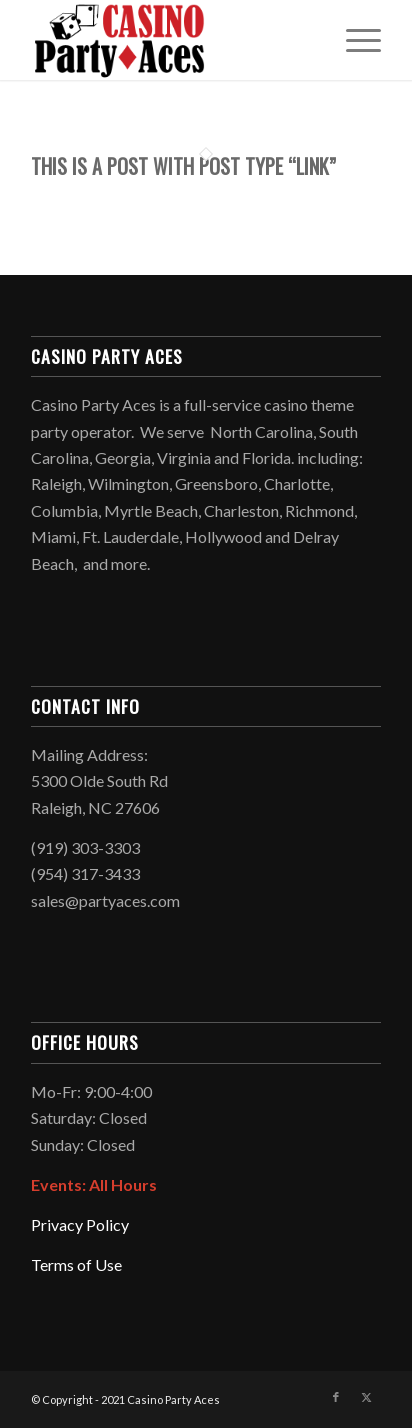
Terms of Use (76, 1264)
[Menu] (353, 40)
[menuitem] (353, 40)
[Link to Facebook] (336, 1397)
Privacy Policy (80, 1224)
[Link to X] (366, 1397)
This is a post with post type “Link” (183, 166)
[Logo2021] (171, 40)
